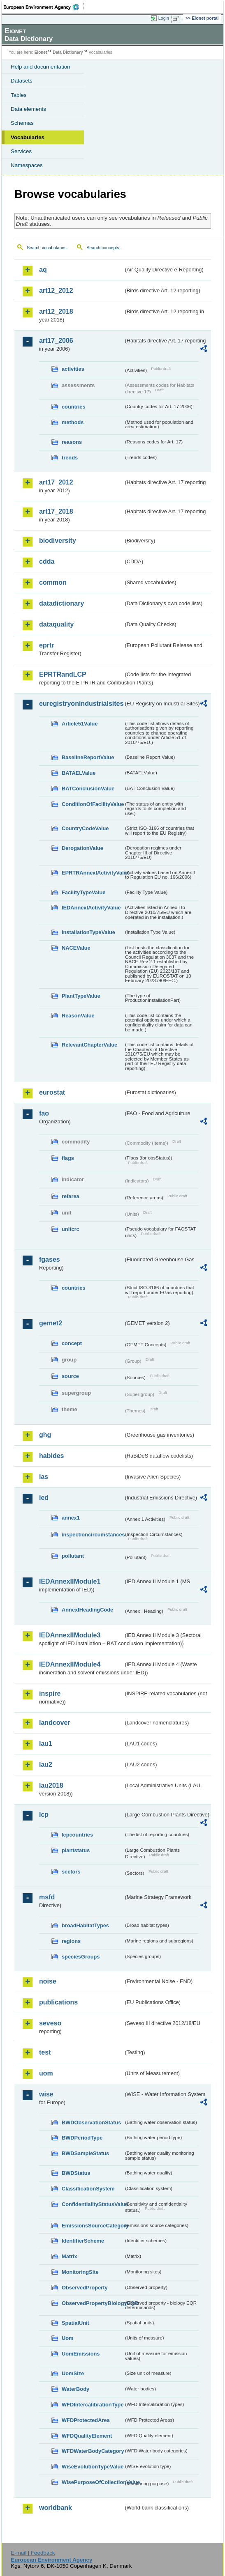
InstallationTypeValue (88, 932)
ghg (45, 1434)
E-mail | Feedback (33, 2553)
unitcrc (70, 1229)
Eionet (41, 52)
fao (44, 1113)
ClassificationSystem (88, 2189)
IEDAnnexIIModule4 (69, 1664)
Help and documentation (40, 67)
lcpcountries (77, 1835)
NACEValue (76, 948)
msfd (47, 1897)
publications (58, 2002)
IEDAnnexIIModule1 (69, 1581)
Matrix (69, 2256)
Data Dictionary (68, 52)
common (53, 582)
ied (44, 1497)
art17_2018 (56, 511)
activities (73, 369)
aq (43, 269)
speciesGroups (81, 1957)
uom (46, 2073)
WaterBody (75, 2389)
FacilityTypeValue (83, 892)
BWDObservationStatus (91, 2122)
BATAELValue (78, 773)
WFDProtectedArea (86, 2420)
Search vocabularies (47, 247)
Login (163, 18)
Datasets (21, 81)
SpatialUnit (75, 2323)
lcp (44, 1814)
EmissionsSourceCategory (92, 2225)
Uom (67, 2338)
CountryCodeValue (85, 828)
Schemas (22, 123)
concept (72, 1343)
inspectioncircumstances (92, 1534)
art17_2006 (56, 340)
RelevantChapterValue (89, 1045)
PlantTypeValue (81, 996)
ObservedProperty (85, 2287)
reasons (72, 442)
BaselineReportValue (88, 757)
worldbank (55, 2507)
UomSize (73, 2373)
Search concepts (102, 247)
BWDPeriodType (82, 2138)
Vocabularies (27, 137)
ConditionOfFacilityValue (92, 804)
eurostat (52, 1092)
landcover (54, 1722)
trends (70, 458)
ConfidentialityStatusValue (92, 2204)
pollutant (73, 1556)
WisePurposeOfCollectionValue (92, 2482)
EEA (44, 7)
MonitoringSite (80, 2272)
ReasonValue (78, 1015)
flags (68, 1158)
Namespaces (27, 165)
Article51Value (80, 724)
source (70, 1376)
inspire (49, 1693)
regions (71, 1941)
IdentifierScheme (83, 2241)
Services (21, 151)
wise (46, 2094)
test (45, 2052)
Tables (19, 95)
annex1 (71, 1518)
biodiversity (57, 540)
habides (51, 1455)
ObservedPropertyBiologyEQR (92, 2303)
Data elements (28, 109)
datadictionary (61, 603)
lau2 (45, 1764)
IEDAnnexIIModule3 (69, 1635)
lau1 (45, 1743)
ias (43, 1476)
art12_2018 (56, 311)
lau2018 (51, 1785)
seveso (50, 2023)
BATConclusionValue (88, 788)
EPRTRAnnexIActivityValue (92, 873)
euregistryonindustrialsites (81, 703)
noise (47, 1981)
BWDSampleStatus (85, 2153)
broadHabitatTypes (85, 1925)
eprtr (46, 645)
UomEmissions (81, 2354)
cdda (46, 561)
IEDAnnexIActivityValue (91, 908)
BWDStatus (76, 2173)
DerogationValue (82, 848)
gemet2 (50, 1323)
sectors (71, 1872)
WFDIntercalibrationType (92, 2405)
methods (73, 422)
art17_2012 (56, 482)
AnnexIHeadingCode (87, 1610)
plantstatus (76, 1850)
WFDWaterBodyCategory (92, 2451)
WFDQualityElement (87, 2436)
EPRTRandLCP (62, 674)
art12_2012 (56, 290)
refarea (70, 1196)
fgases (49, 1259)
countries (74, 407)
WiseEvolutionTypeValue (92, 2467)
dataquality (56, 624)
